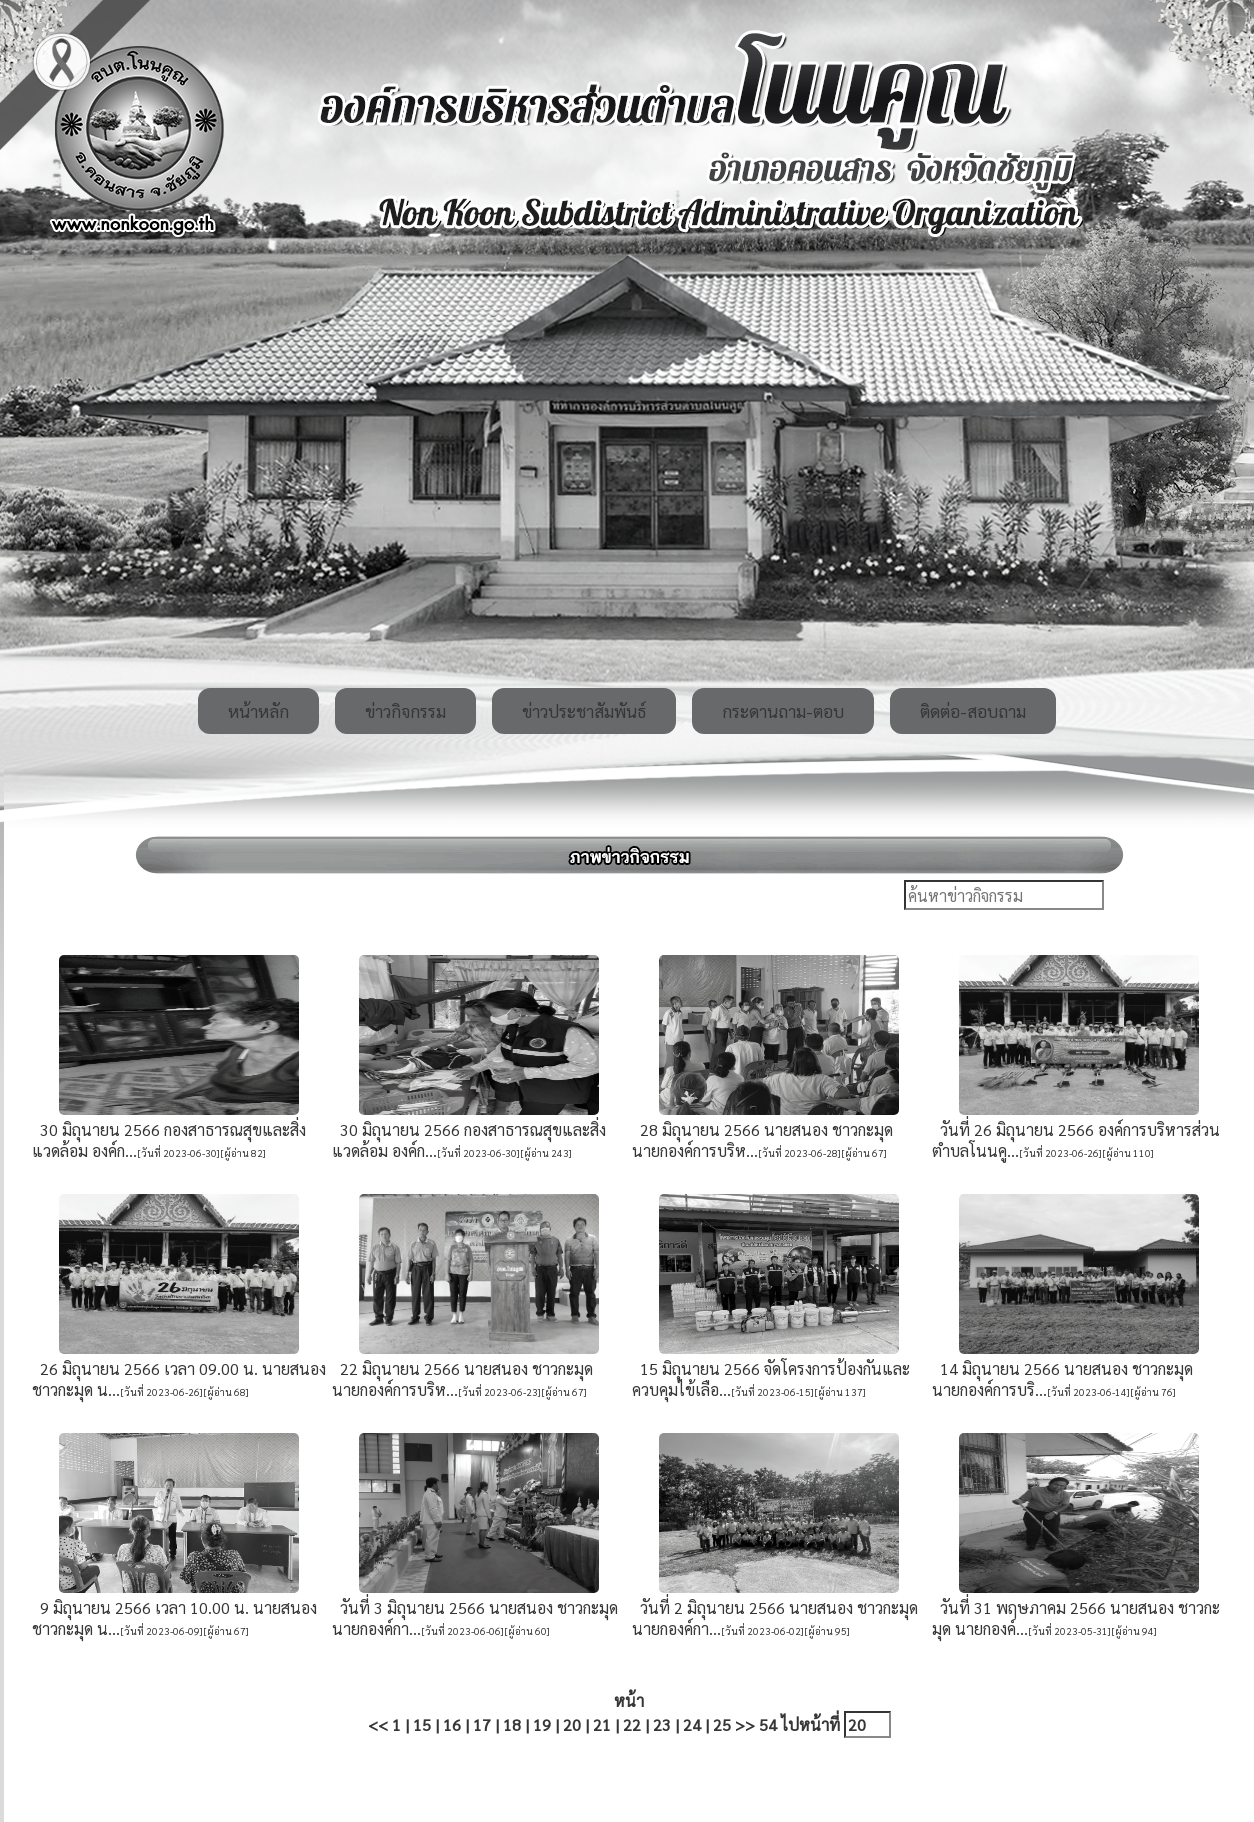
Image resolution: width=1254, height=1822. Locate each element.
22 (632, 1724)
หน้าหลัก (258, 711)
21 (602, 1724)
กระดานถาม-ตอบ (783, 711)
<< (378, 1724)
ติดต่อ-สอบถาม (973, 711)
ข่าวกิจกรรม (405, 711)
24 (692, 1724)
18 (512, 1724)
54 (768, 1724)
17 (482, 1724)
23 (662, 1724)
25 (722, 1724)
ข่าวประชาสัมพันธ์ (584, 711)
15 (422, 1724)
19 (542, 1724)
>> (745, 1724)
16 (452, 1724)
